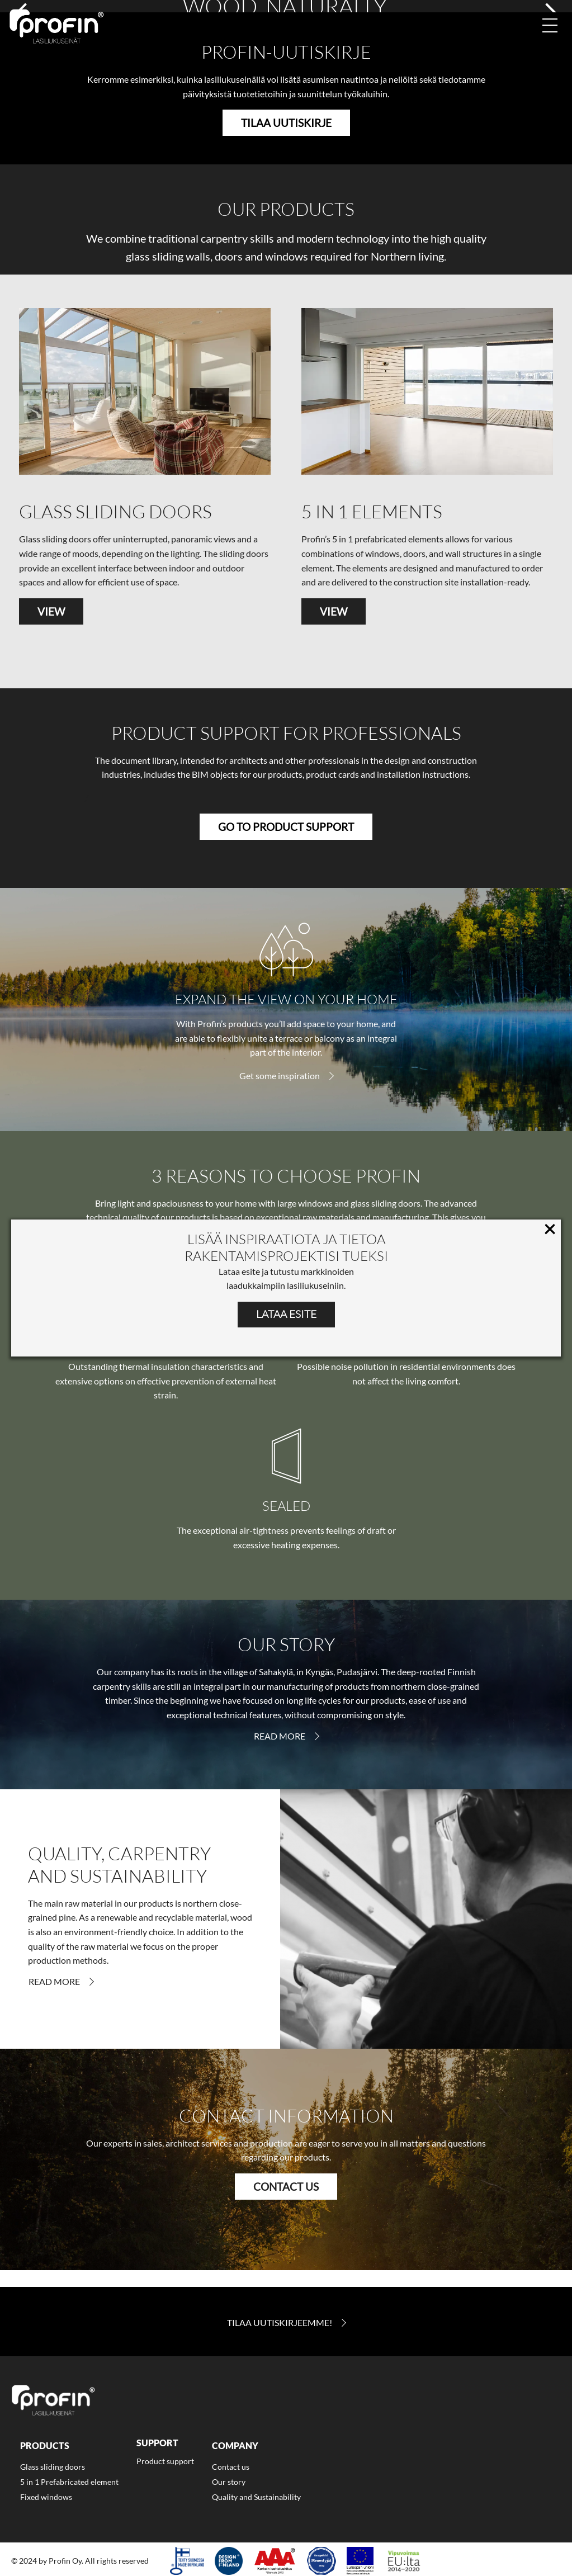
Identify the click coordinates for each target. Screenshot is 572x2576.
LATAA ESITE (286, 1314)
